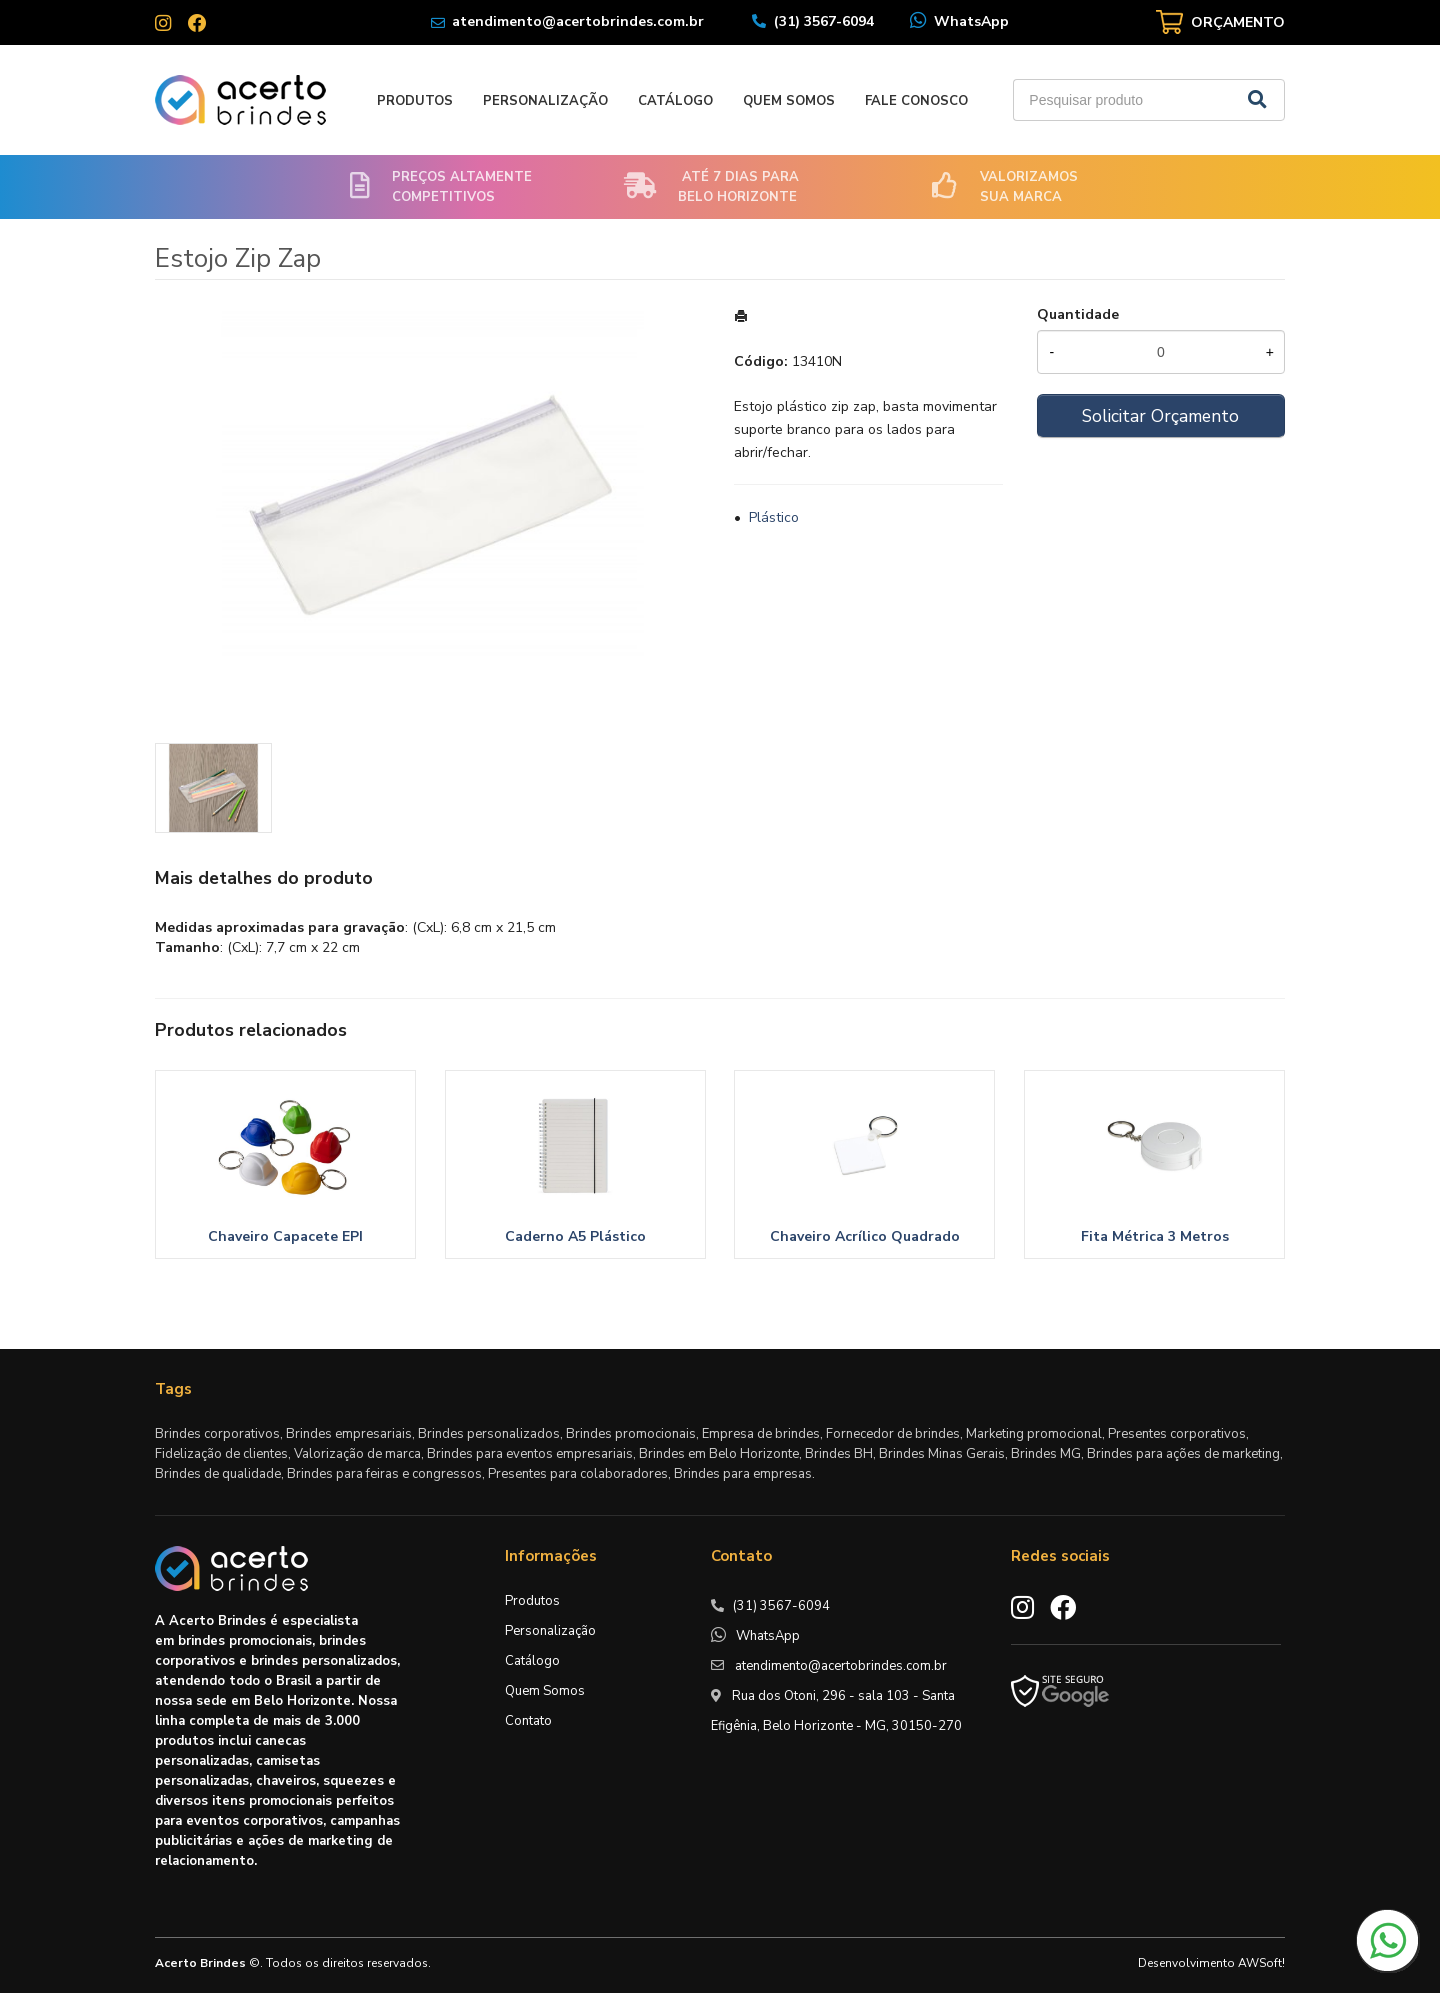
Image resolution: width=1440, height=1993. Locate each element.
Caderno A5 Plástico (575, 1236)
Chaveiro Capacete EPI (285, 1236)
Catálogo (675, 101)
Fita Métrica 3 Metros (1155, 1236)
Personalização (545, 101)
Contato (528, 1721)
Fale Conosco (916, 101)
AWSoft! (1261, 1963)
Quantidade (1078, 314)
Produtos (415, 101)
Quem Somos (789, 101)
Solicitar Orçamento (1160, 416)
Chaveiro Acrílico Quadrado (865, 1236)
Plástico (774, 517)
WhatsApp (971, 21)
